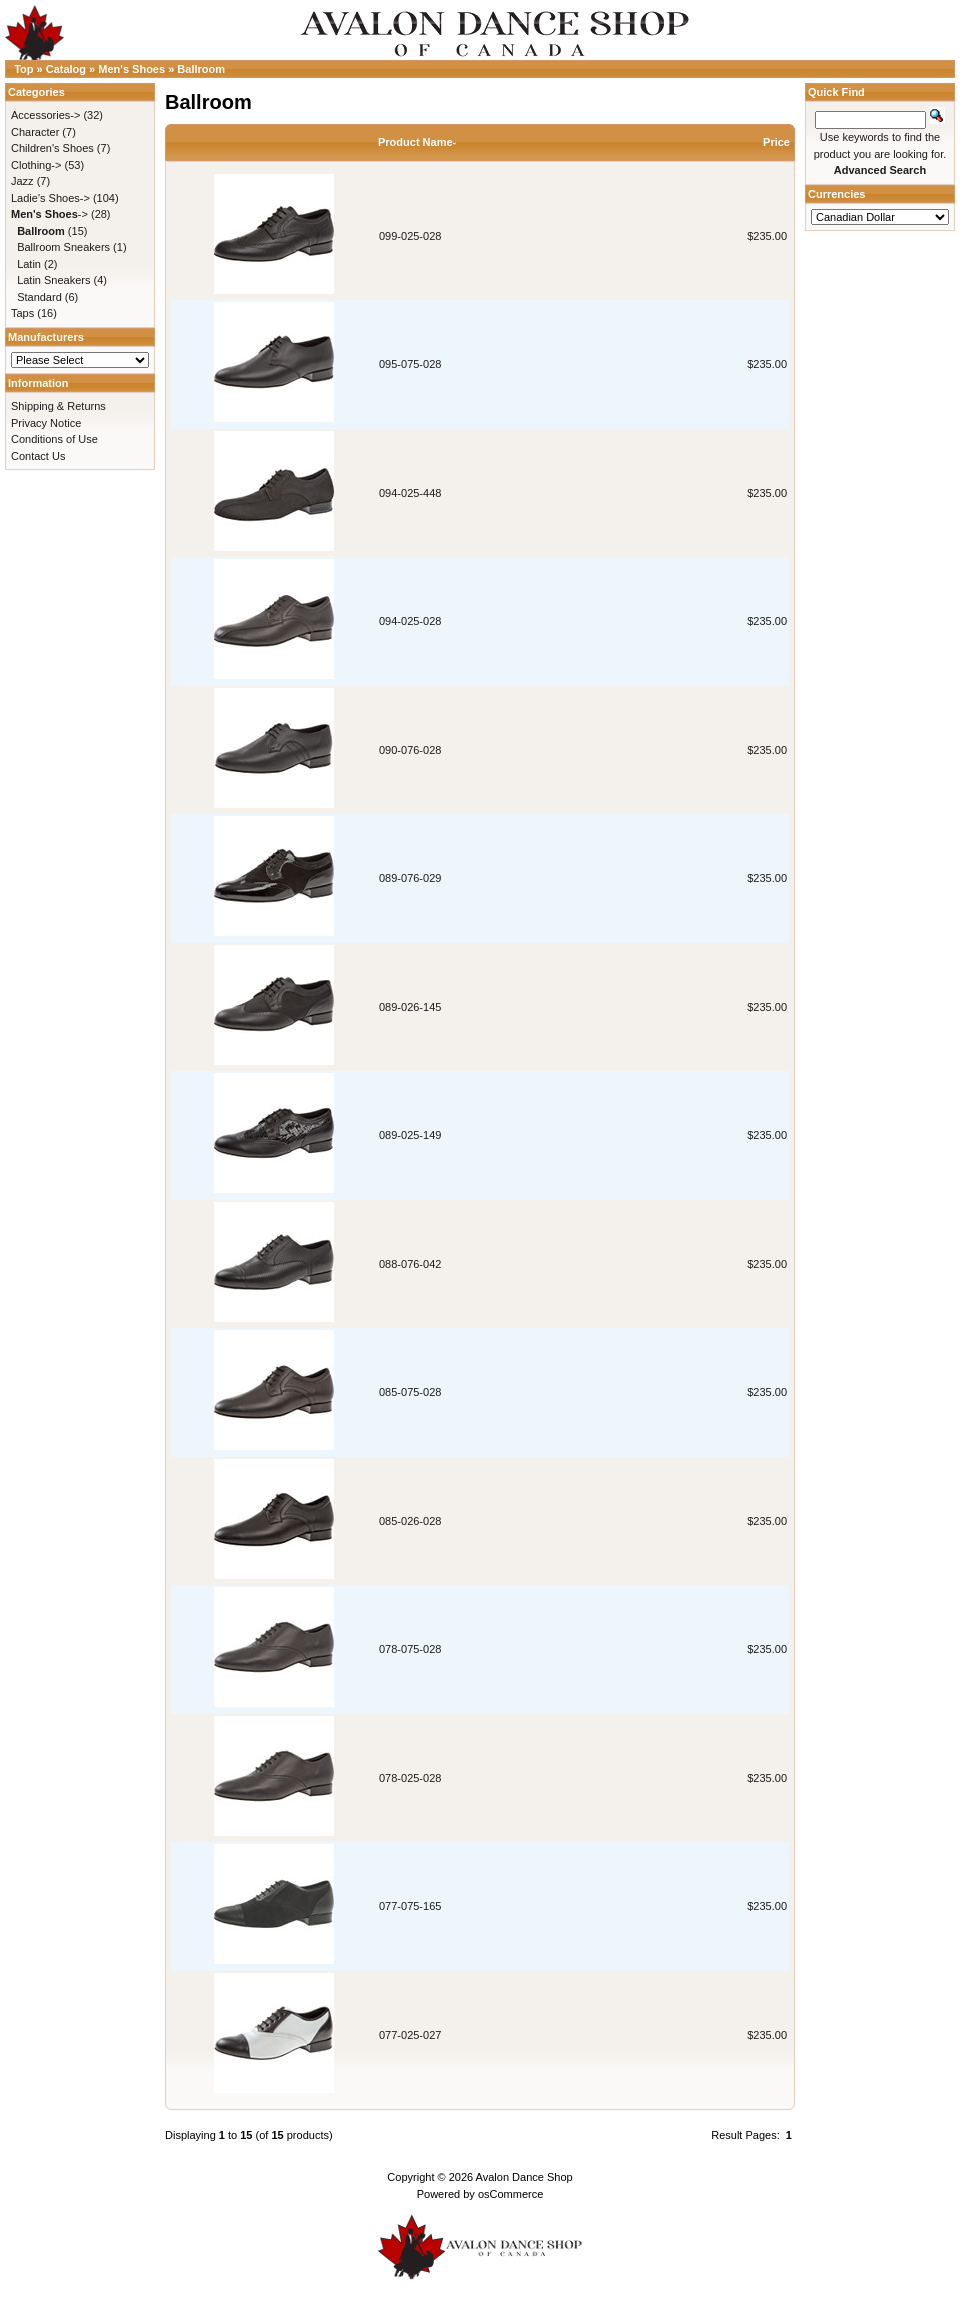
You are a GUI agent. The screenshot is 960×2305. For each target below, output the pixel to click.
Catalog (66, 69)
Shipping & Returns (58, 406)
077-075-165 (410, 1906)
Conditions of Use (54, 439)
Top (23, 69)
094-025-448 (410, 493)
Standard (39, 297)
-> (49, 214)
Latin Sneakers (53, 280)
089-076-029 (410, 878)
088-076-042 (410, 1264)
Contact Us (38, 456)
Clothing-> (36, 165)
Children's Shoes (52, 148)
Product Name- (417, 142)
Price (776, 142)
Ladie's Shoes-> (50, 198)
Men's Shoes (131, 69)
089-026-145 (410, 1007)
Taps (22, 313)
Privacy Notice (46, 423)
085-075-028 (410, 1392)
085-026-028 (410, 1521)
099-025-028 (410, 236)
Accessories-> (45, 115)
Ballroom (201, 69)
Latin (29, 264)
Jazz (22, 181)
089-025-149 (410, 1135)
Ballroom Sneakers (63, 247)
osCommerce (510, 2194)
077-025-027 (410, 2035)
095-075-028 (410, 364)
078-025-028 (410, 1778)
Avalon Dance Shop (524, 2177)
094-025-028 (410, 621)
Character (35, 132)
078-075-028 (410, 1649)
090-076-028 (410, 750)
